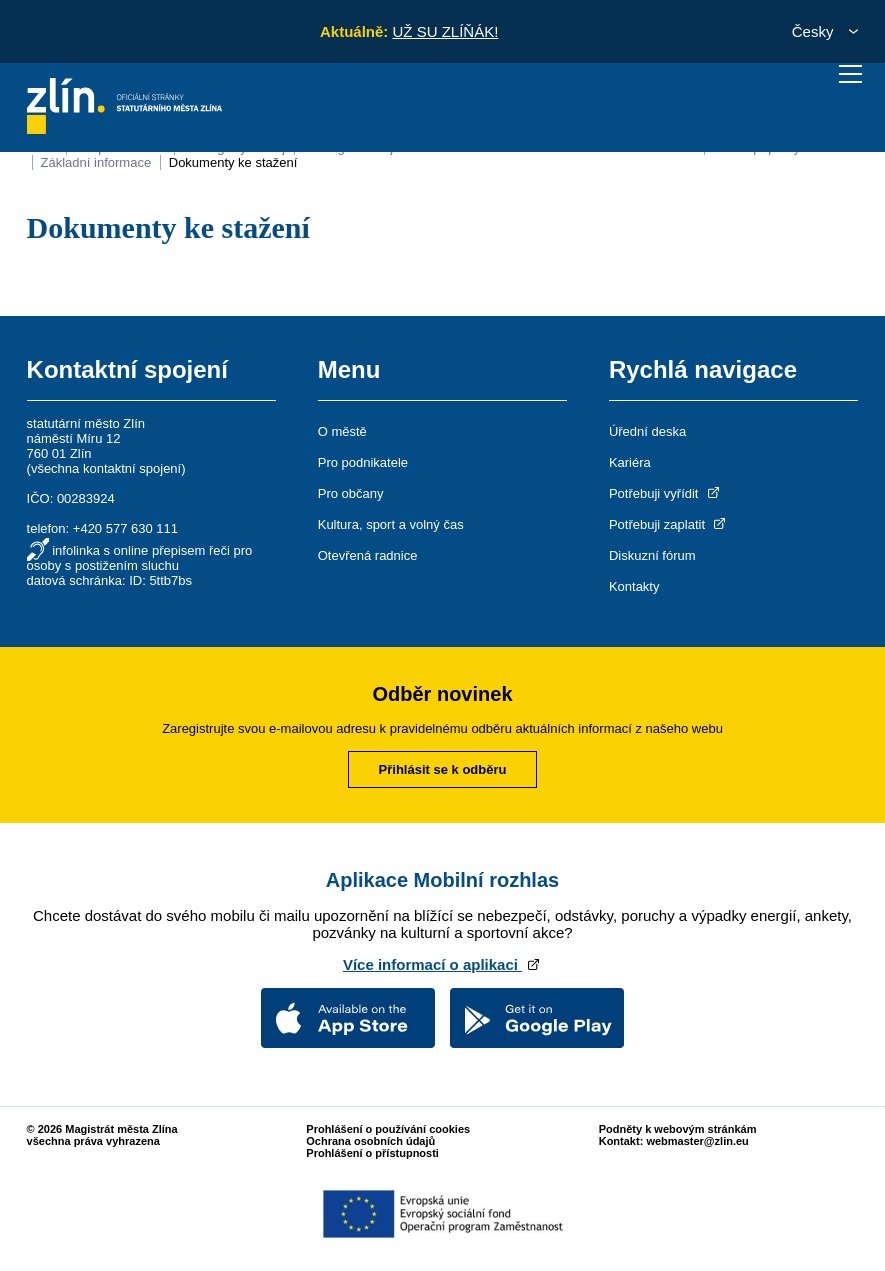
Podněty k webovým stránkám (678, 1129)
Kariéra (630, 462)
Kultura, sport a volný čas (391, 524)
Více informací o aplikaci (442, 964)
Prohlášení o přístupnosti (372, 1153)
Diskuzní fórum (652, 555)
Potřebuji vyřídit (665, 493)
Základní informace (96, 162)
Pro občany (351, 493)
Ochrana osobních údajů (370, 1141)
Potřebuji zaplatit (669, 524)
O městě (342, 431)
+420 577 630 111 (125, 528)
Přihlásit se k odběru (443, 769)
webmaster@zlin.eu (697, 1141)
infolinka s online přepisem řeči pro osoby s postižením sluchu (140, 558)
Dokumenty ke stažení (233, 162)
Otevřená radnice (368, 555)
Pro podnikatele (363, 462)
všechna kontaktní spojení (106, 468)
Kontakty (634, 586)
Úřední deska (647, 431)
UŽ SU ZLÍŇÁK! (445, 31)
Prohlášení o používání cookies (388, 1129)
